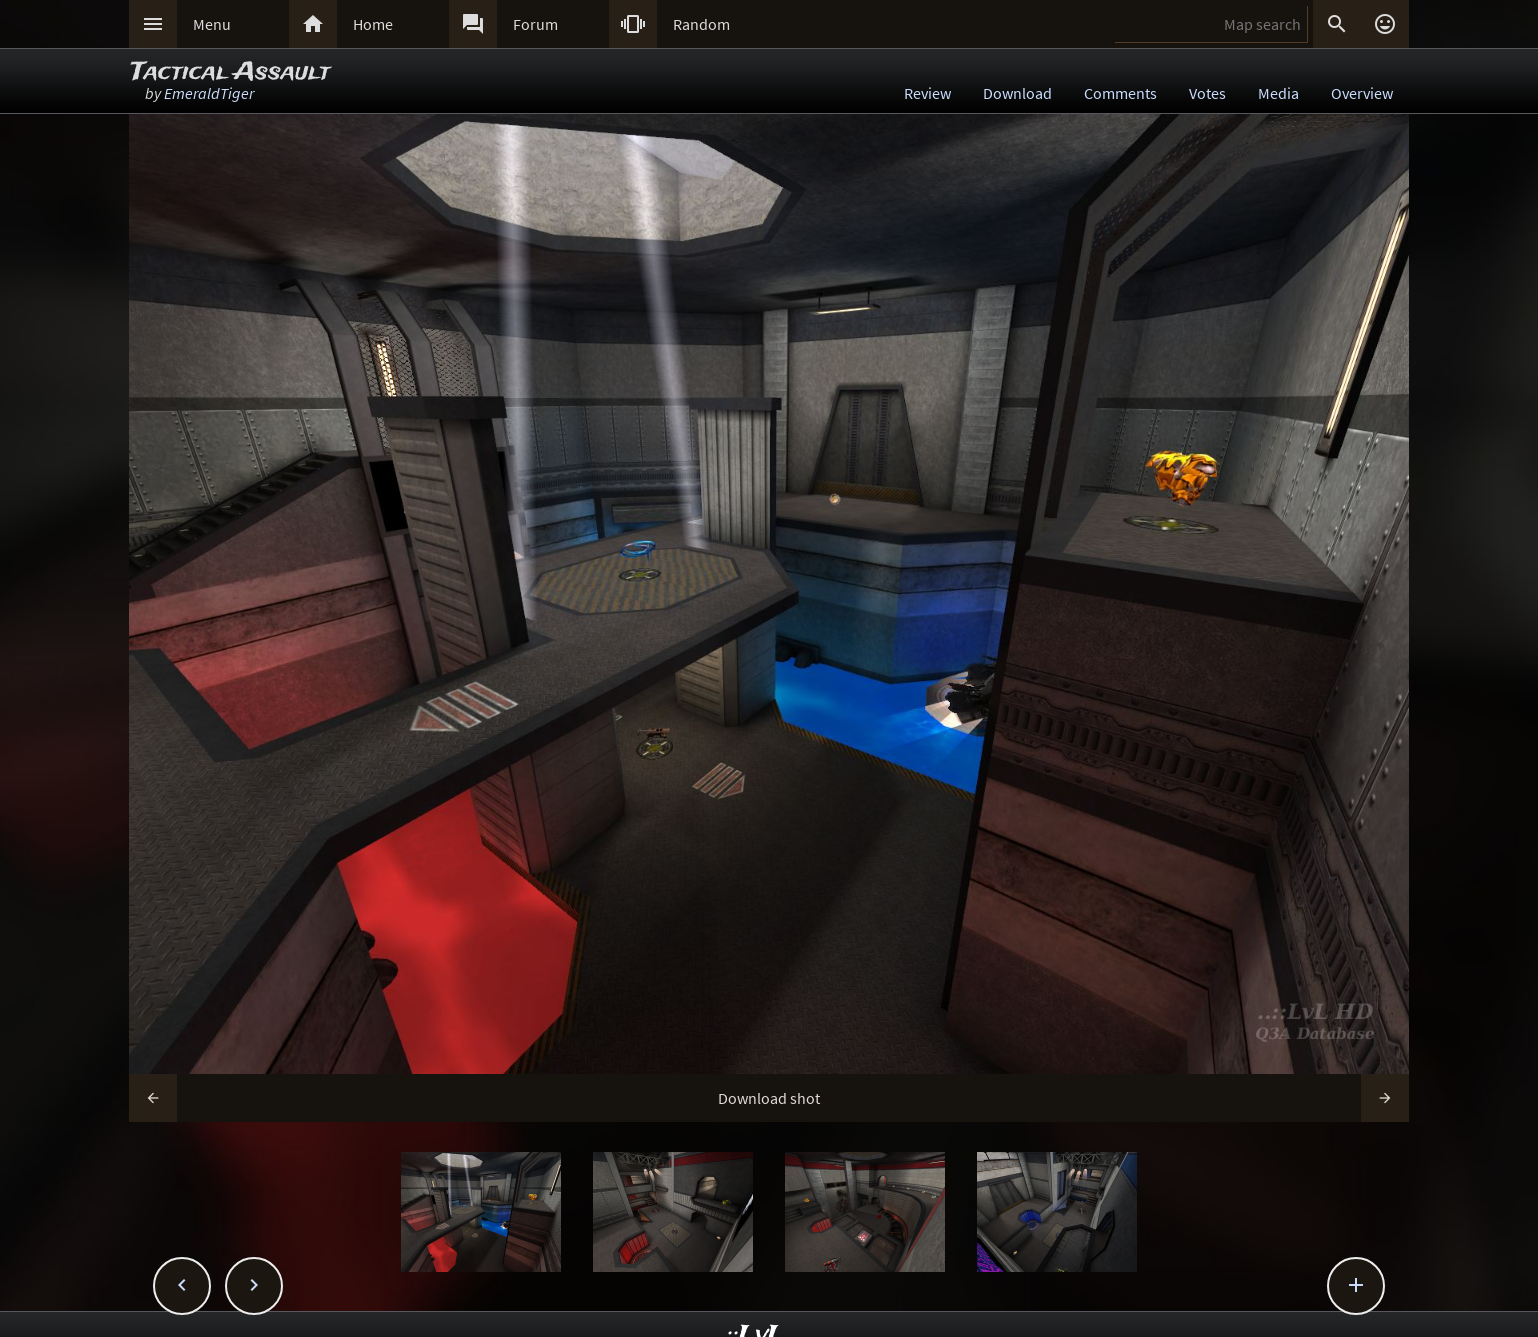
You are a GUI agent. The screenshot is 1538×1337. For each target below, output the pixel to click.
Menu (212, 24)
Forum (535, 24)
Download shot (769, 1098)
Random (701, 24)
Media (1278, 93)
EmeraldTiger (209, 93)
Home (373, 24)
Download (1017, 93)
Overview (1362, 93)
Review (927, 93)
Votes (1207, 93)
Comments (1120, 93)
